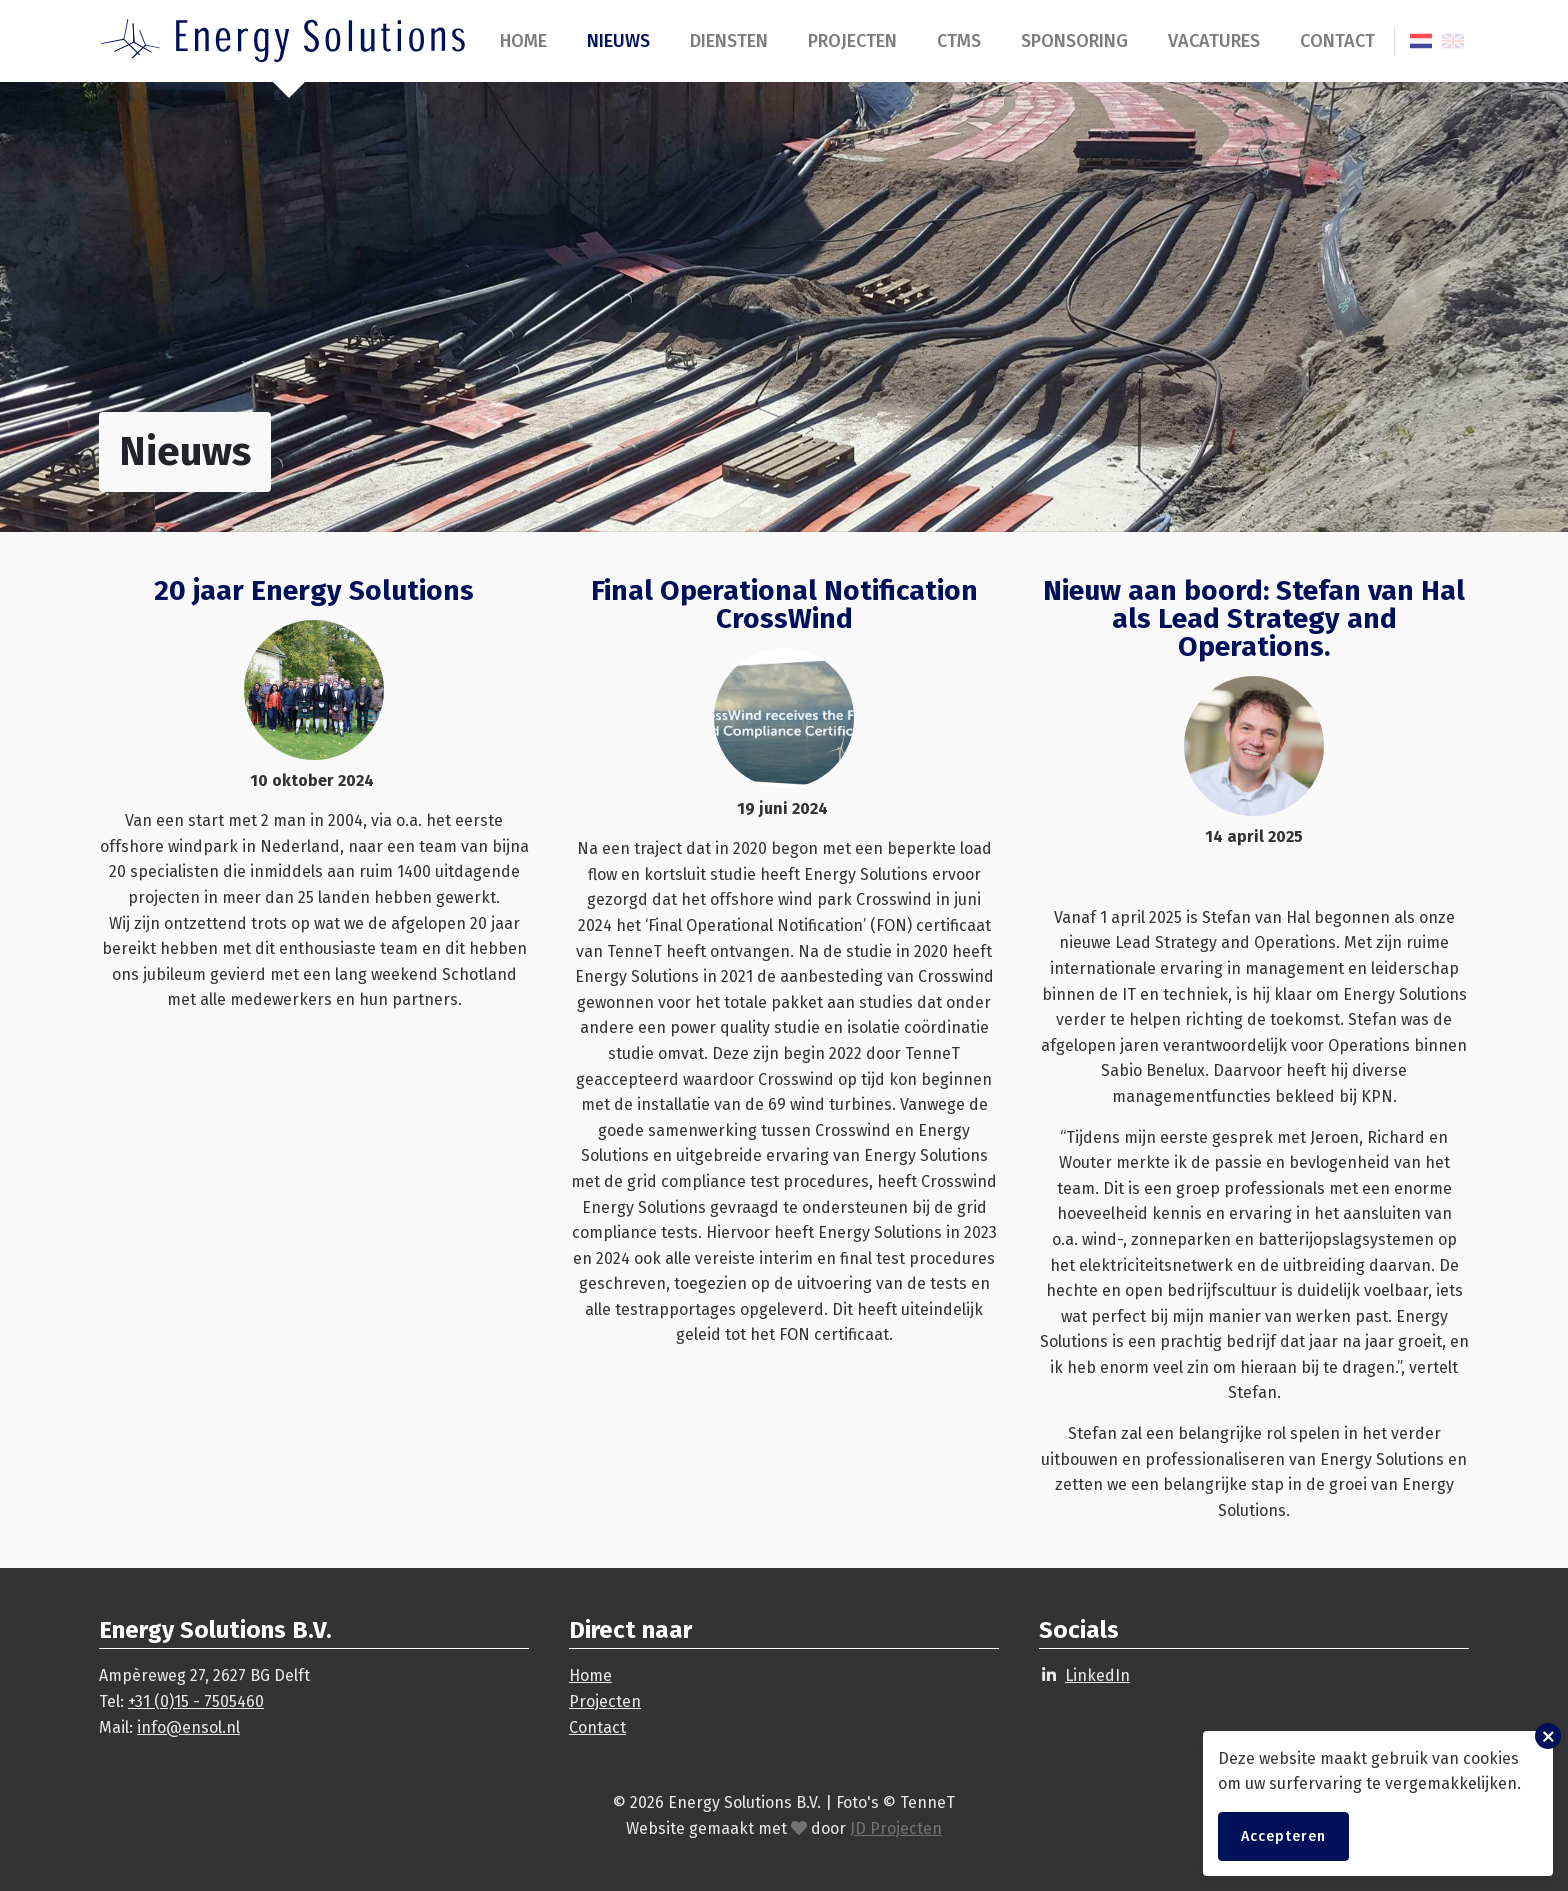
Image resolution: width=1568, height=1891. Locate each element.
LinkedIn (1097, 1675)
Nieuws (618, 41)
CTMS (959, 41)
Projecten (852, 41)
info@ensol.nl (188, 1727)
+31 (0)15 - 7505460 (196, 1701)
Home (523, 41)
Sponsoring (1074, 41)
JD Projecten (896, 1828)
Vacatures (1214, 41)
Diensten (729, 41)
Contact (1337, 41)
